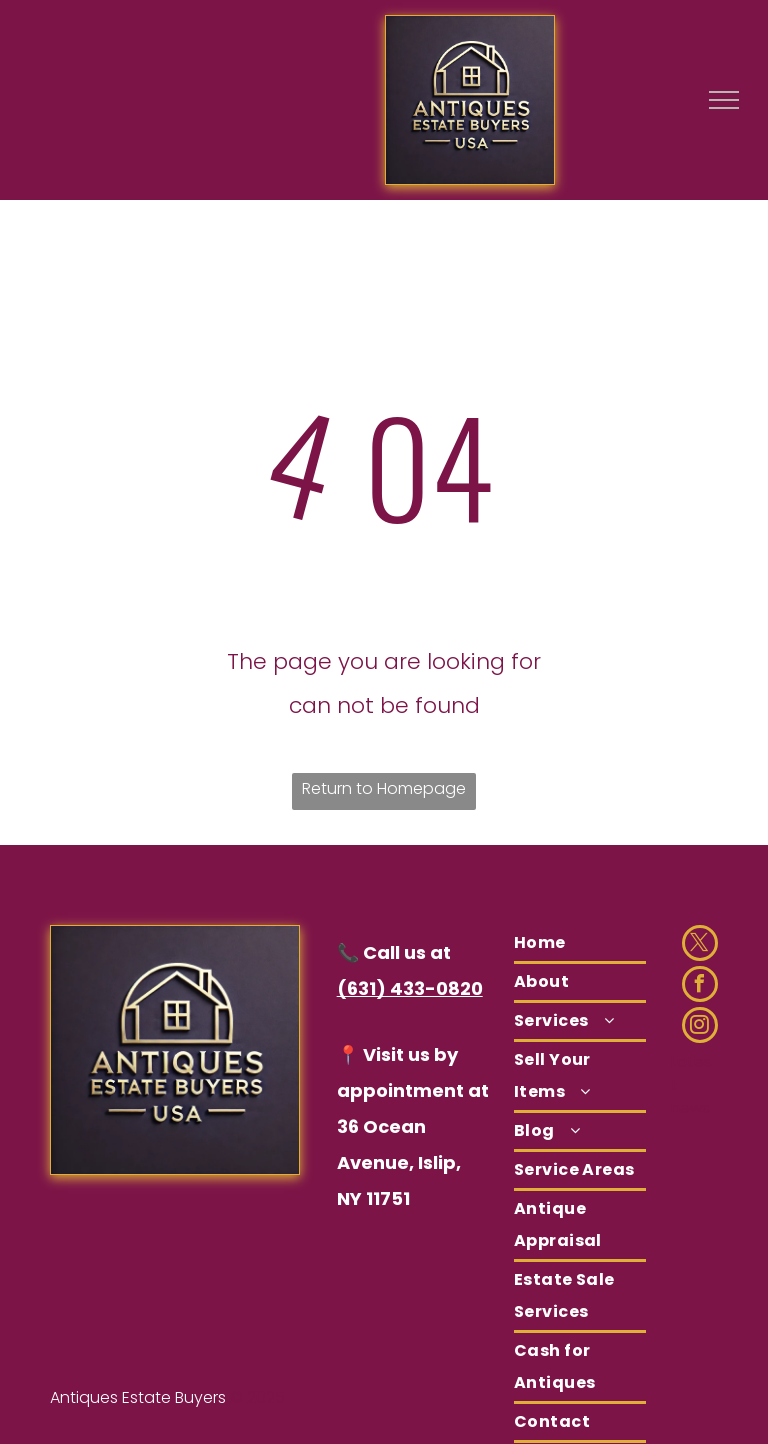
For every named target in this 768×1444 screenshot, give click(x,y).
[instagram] (700, 1027)
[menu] (724, 100)
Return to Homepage (384, 788)
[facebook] (700, 986)
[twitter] (700, 945)
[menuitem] (580, 944)
